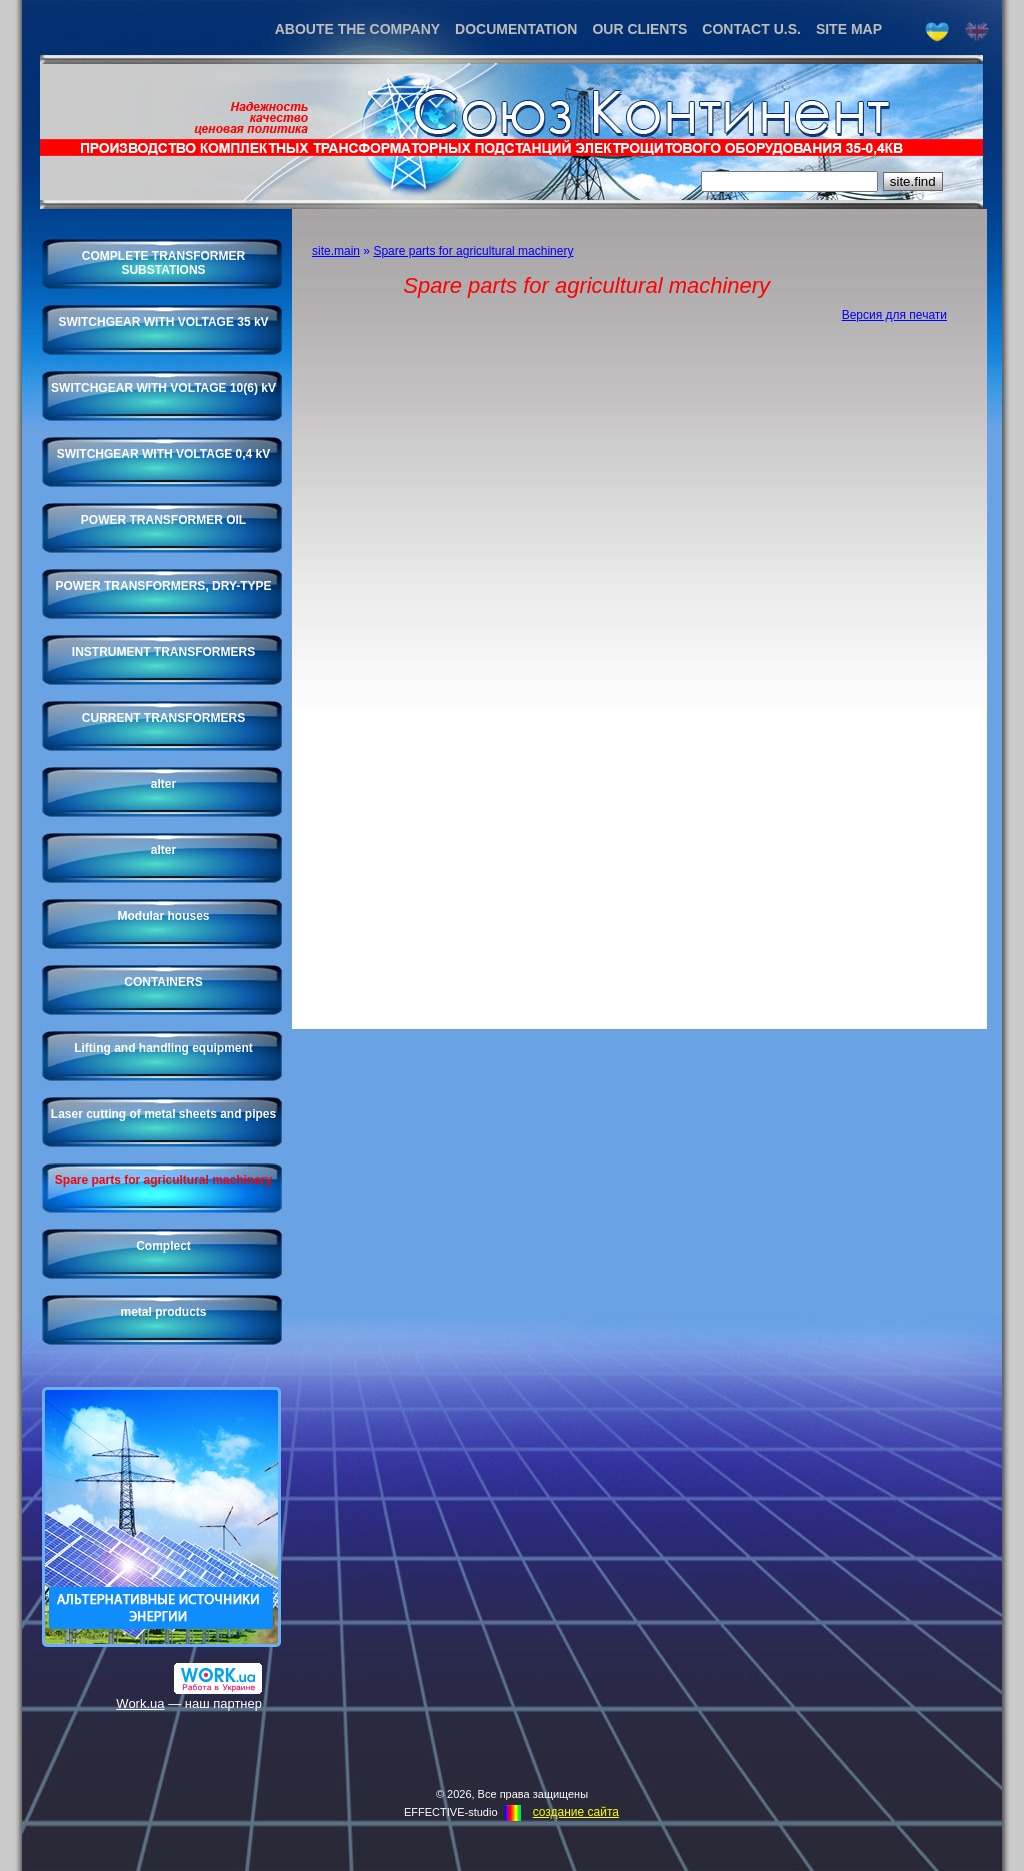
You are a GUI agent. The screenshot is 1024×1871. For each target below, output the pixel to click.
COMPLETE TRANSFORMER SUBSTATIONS (163, 263)
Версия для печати (894, 315)
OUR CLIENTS (639, 29)
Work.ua (140, 1703)
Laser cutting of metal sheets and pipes (163, 1114)
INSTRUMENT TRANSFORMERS (163, 652)
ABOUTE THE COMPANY (357, 29)
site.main (336, 251)
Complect (163, 1246)
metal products (163, 1312)
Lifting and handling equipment (163, 1048)
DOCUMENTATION (516, 29)
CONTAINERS (163, 982)
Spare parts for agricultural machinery (163, 1180)
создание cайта (576, 1812)
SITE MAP (849, 29)
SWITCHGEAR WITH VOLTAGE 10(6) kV (163, 388)
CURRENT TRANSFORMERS (163, 718)
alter (163, 784)
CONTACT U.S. (751, 29)
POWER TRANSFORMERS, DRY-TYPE (163, 586)
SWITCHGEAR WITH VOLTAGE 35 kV (163, 322)
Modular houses (163, 916)
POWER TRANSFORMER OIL (163, 520)
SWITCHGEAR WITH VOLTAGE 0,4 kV (164, 454)
